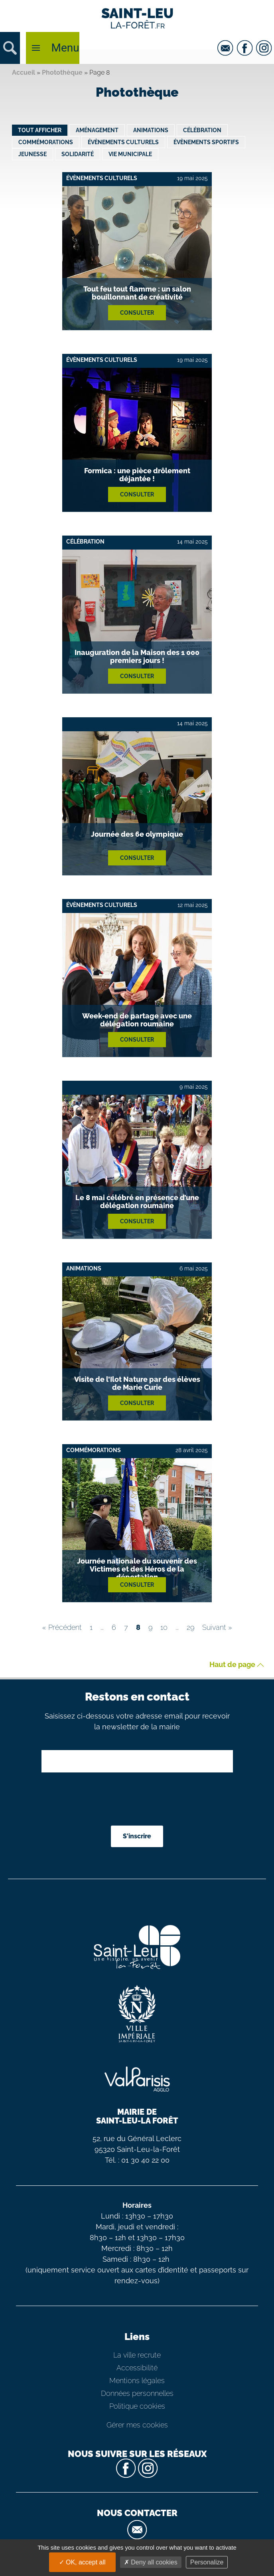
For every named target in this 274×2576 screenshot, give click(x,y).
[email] (226, 48)
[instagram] (265, 48)
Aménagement (97, 130)
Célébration (202, 130)
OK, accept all (82, 2562)
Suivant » (217, 1627)
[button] (10, 48)
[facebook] (246, 48)
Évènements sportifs (206, 142)
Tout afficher (39, 130)
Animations (150, 130)
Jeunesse (32, 154)
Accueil (23, 72)
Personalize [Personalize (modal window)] (207, 2562)
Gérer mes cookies (137, 2425)
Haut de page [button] (236, 1665)
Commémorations (45, 142)
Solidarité (77, 154)
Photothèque (62, 72)
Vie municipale (130, 154)
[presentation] (138, 1800)
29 (190, 1627)
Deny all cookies (150, 2562)
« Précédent (62, 1627)
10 (164, 1627)
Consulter (137, 313)
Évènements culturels (123, 142)
